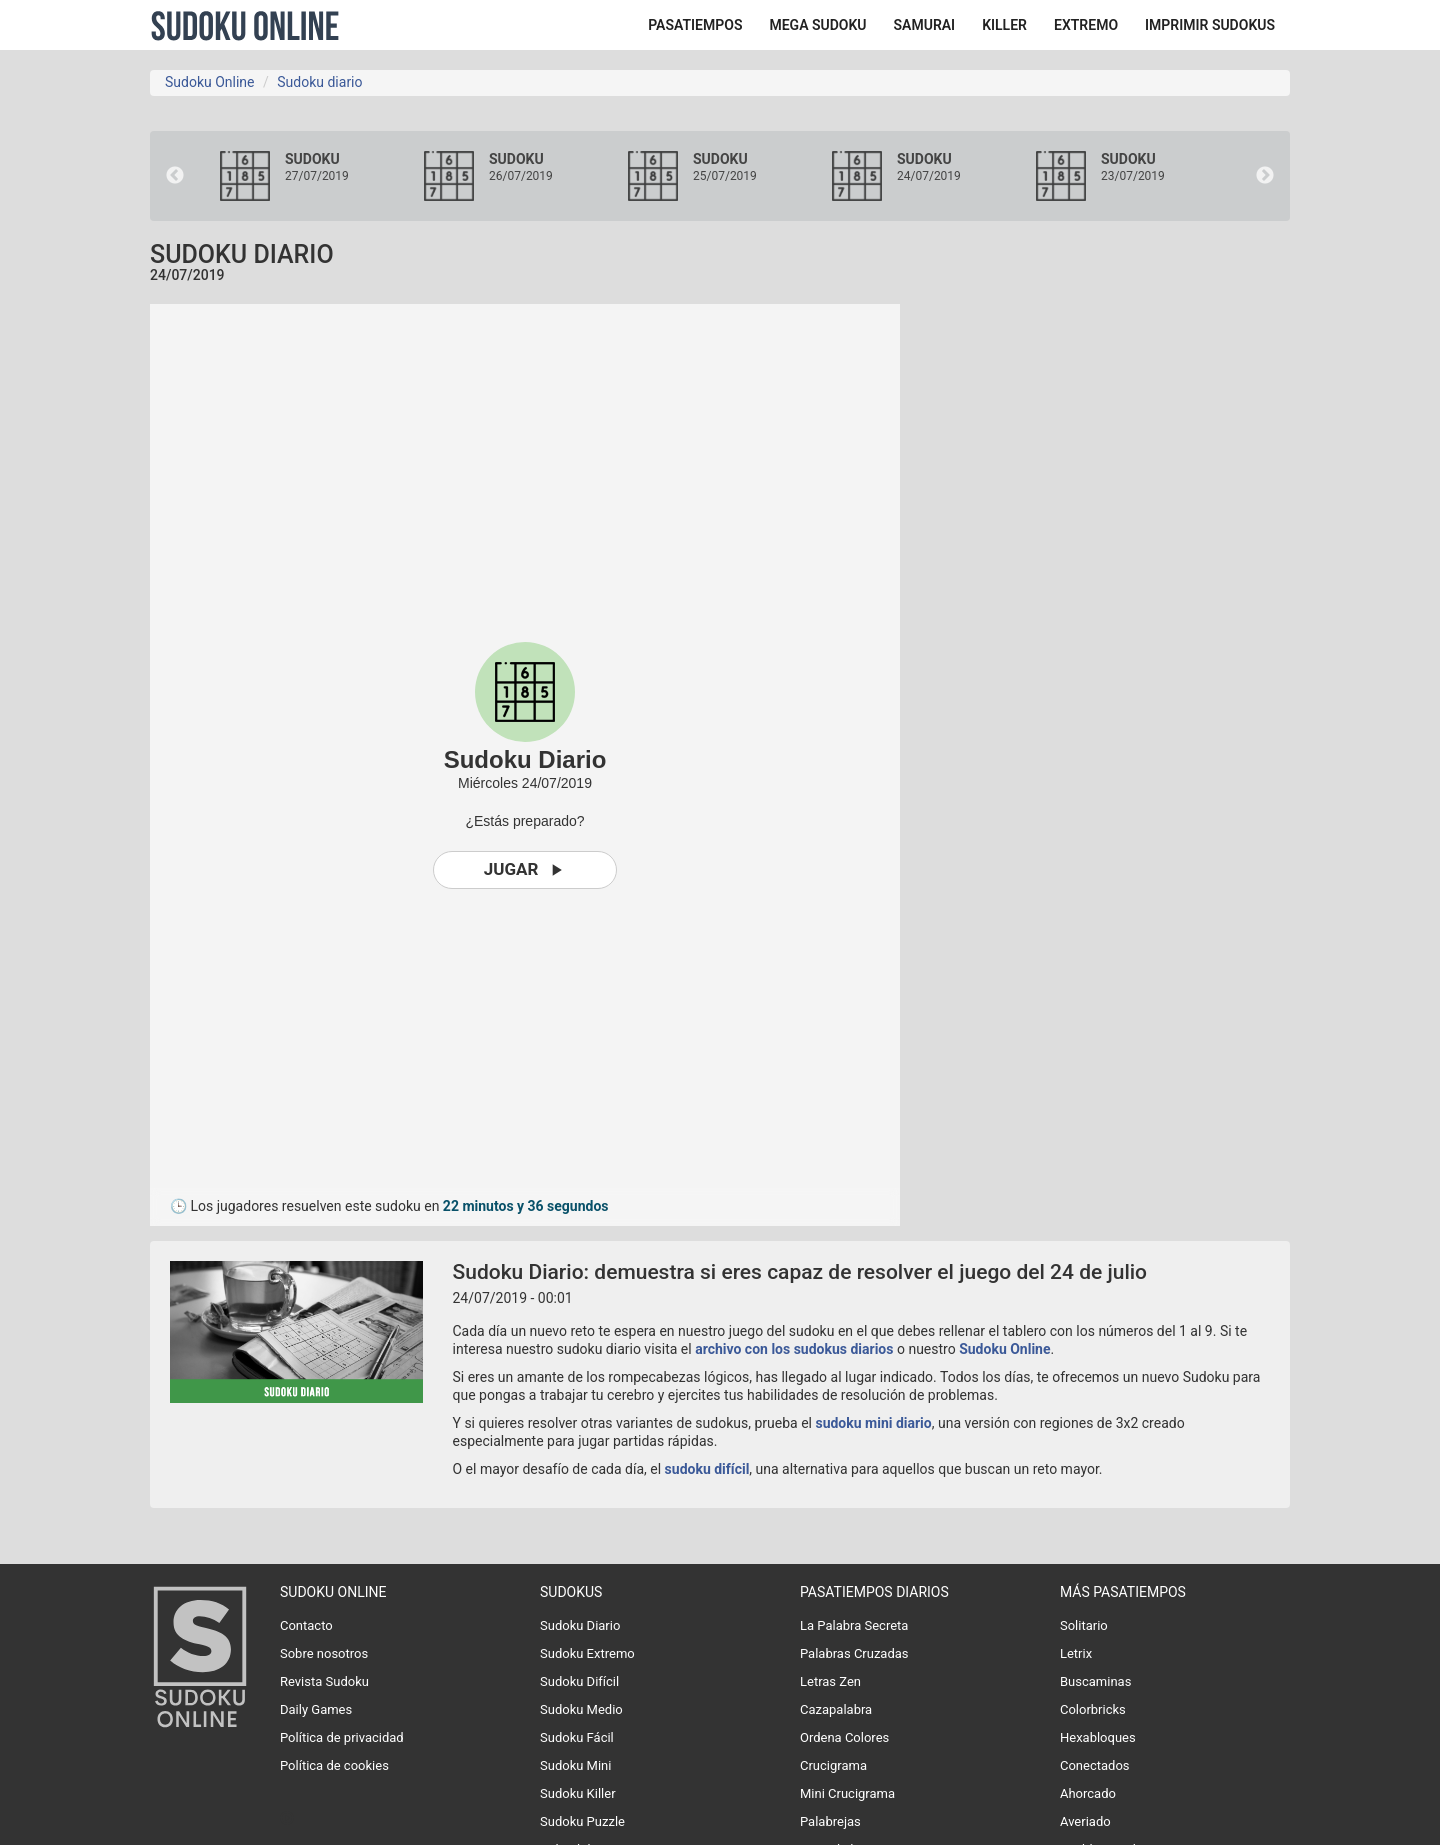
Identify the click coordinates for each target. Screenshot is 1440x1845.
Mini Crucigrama (847, 1793)
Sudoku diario (319, 82)
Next (1265, 176)
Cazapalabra (836, 1709)
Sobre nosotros (324, 1653)
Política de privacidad (342, 1737)
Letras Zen (830, 1681)
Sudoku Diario (580, 1625)
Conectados (1095, 1765)
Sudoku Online (245, 25)
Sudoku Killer (578, 1793)
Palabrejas (830, 1821)
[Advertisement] (1110, 604)
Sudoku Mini (575, 1765)
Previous (175, 176)
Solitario (1084, 1625)
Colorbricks (1093, 1709)
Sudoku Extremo (587, 1653)
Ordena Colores (844, 1737)
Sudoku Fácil (577, 1737)
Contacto (306, 1625)
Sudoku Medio (581, 1709)
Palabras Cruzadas (854, 1653)
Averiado (1085, 1821)
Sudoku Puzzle (582, 1821)
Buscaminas (1095, 1681)
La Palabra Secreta (854, 1625)
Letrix (1076, 1653)
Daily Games (316, 1709)
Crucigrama (833, 1765)
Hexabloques (1098, 1737)
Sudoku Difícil (579, 1681)
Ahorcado (1088, 1793)
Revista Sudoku (324, 1681)
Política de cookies (334, 1765)
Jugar (525, 869)
